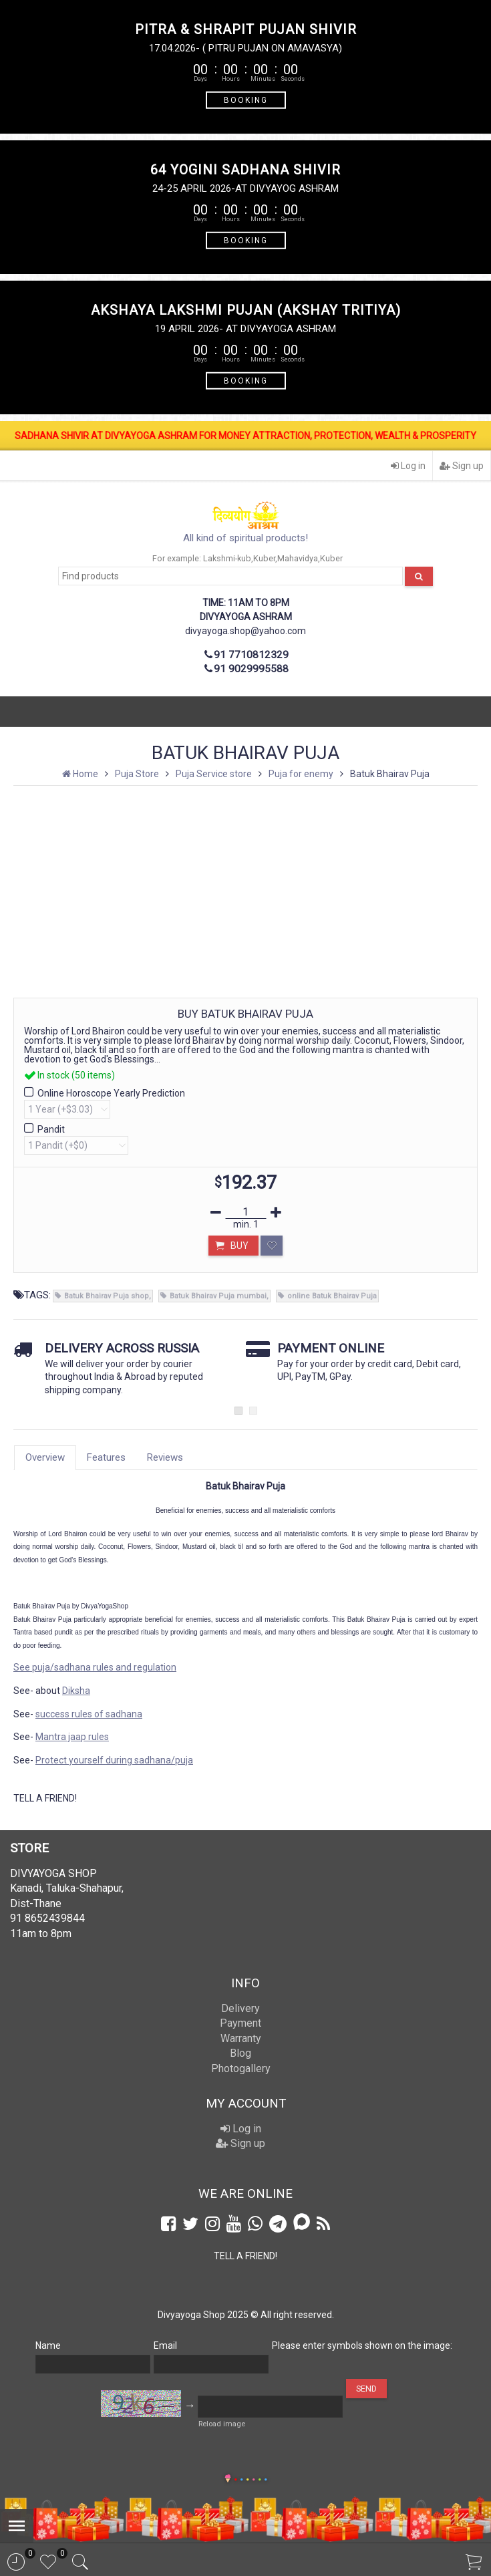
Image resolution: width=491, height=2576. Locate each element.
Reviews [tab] (165, 1457)
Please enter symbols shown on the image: (362, 2345)
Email (165, 2345)
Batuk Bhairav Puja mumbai (218, 1296)
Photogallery (241, 2068)
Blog (240, 2053)
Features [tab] (106, 1457)
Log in (408, 465)
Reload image (221, 2424)
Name (48, 2345)
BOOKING (246, 99)
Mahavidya (297, 558)
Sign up (462, 465)
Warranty (240, 2038)
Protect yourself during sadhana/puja (114, 1760)
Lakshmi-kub (227, 558)
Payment (240, 2023)
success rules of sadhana (88, 1714)
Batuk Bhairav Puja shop (106, 1296)
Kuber (264, 558)
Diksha (76, 1690)
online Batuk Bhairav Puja (332, 1296)
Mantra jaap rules (72, 1736)
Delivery (240, 2008)
